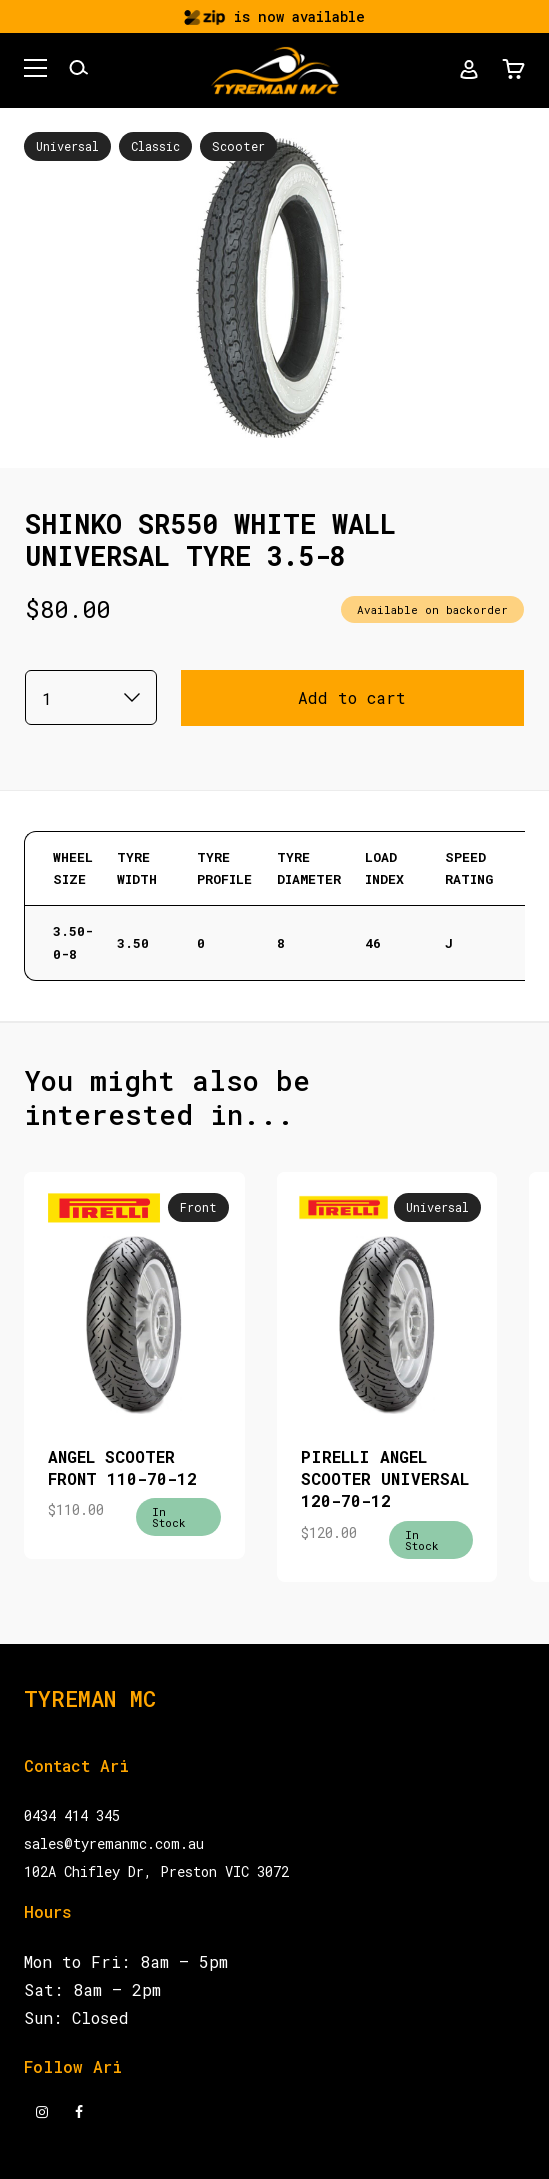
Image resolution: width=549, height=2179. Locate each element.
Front (198, 1207)
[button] (35, 71)
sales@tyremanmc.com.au (114, 1843)
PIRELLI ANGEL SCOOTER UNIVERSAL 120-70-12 (385, 1479)
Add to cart (352, 697)
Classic (155, 146)
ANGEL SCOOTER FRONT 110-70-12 (122, 1467)
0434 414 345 (72, 1815)
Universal (67, 146)
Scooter (238, 146)
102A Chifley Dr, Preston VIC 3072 (156, 1871)
